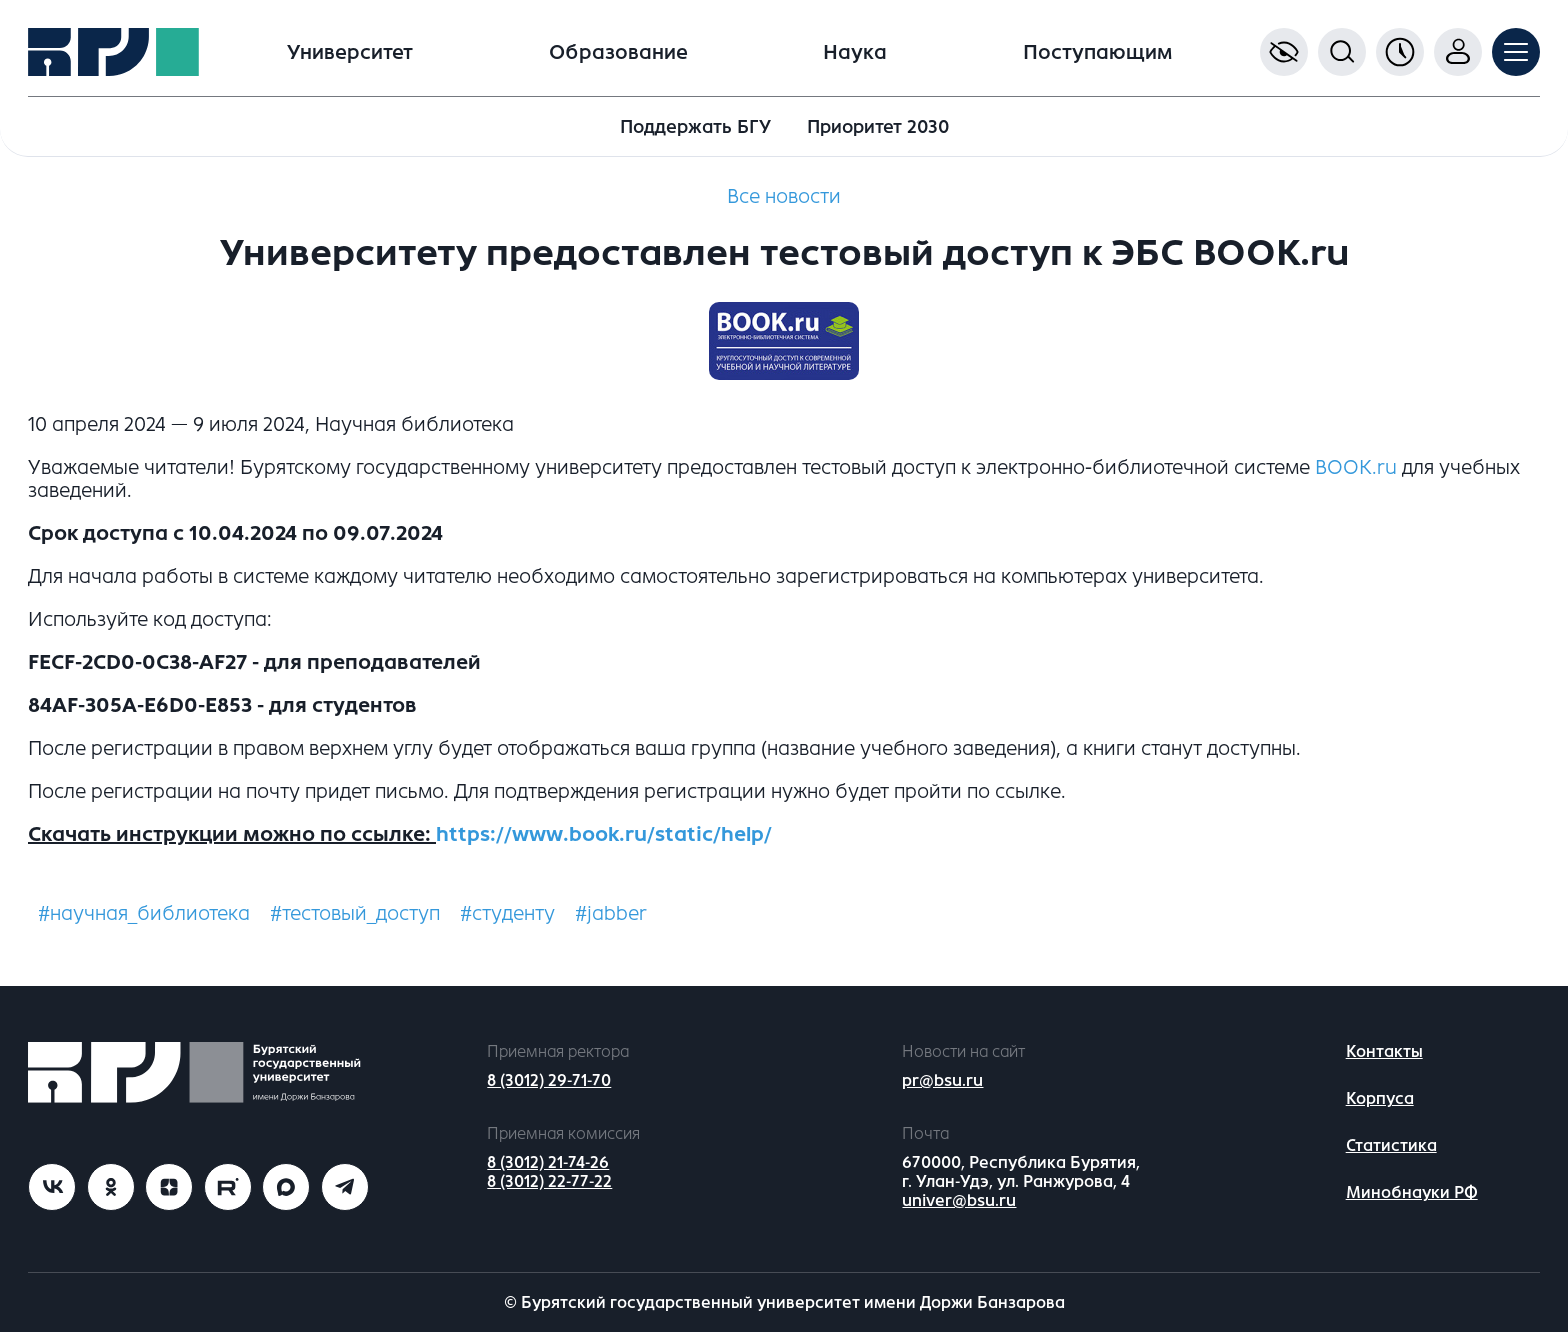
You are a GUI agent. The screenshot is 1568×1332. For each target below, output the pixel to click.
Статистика (1391, 1145)
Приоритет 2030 (878, 127)
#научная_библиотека (144, 913)
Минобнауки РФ (1412, 1192)
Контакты (1384, 1051)
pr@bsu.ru (942, 1080)
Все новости (784, 196)
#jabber (611, 913)
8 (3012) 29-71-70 (549, 1080)
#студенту (507, 913)
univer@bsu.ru (959, 1200)
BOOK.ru (1356, 467)
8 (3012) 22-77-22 (549, 1181)
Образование (618, 52)
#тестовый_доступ (355, 913)
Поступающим (1097, 52)
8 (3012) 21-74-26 (548, 1162)
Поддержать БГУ (695, 127)
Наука (855, 52)
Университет (350, 52)
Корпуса (1380, 1098)
